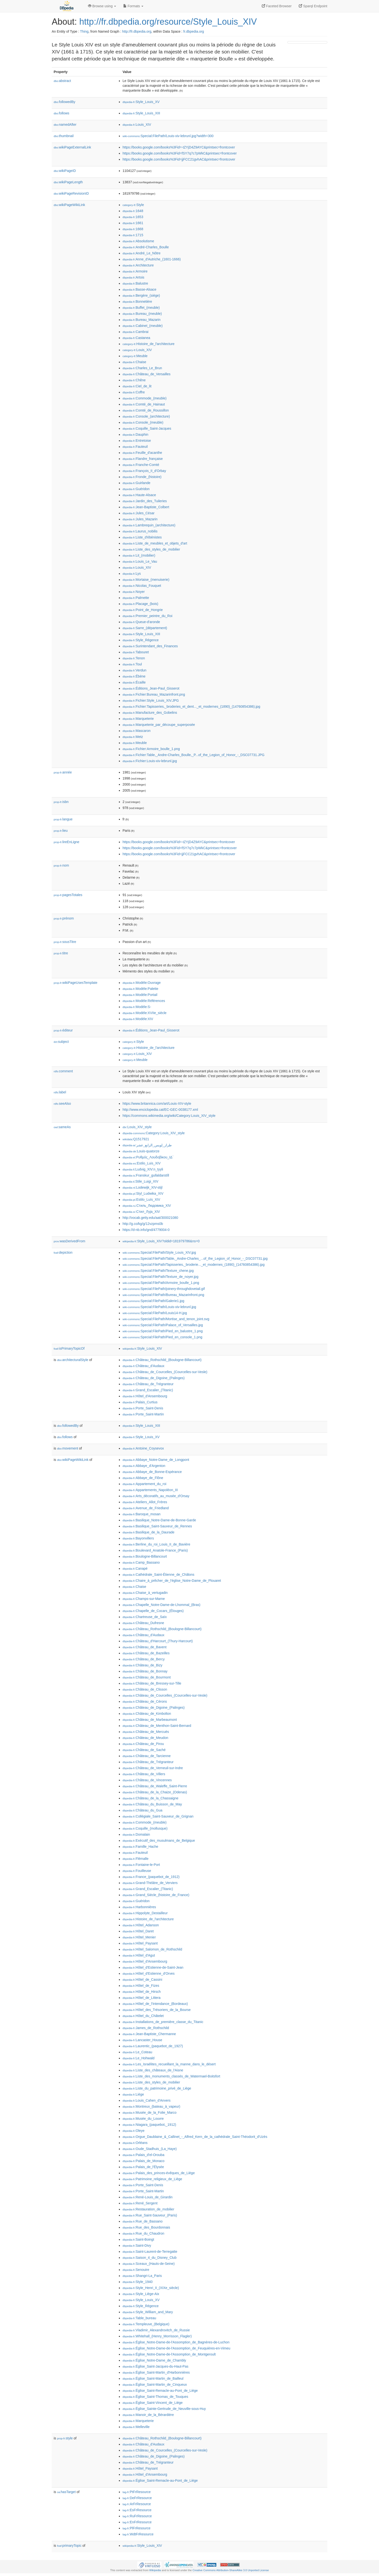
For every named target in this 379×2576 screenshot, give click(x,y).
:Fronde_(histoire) (142, 477)
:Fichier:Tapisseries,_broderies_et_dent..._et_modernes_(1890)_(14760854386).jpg (191, 706)
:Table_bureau (139, 2318)
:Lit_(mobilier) (139, 555)
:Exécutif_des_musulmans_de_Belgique (159, 1840)
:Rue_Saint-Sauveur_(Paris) (150, 2215)
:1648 (133, 211)
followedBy (64, 102)
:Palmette (136, 598)
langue (63, 819)
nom (61, 865)
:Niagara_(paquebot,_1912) (149, 2125)
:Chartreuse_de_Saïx (145, 1617)
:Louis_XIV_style (137, 1127)
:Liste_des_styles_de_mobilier (151, 549)
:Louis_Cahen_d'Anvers (147, 2100)
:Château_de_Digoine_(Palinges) (154, 1378)
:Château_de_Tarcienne (147, 1756)
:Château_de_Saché (144, 1750)
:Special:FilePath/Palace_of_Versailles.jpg (163, 1325)
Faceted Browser (277, 6)
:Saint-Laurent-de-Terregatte (150, 2251)
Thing (84, 31)
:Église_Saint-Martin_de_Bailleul (153, 2378)
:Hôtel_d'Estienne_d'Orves (149, 1973)
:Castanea (136, 338)
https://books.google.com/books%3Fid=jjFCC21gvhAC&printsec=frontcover (179, 159)
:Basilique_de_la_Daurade (149, 1532)
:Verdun (134, 670)
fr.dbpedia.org (193, 31)
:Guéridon (136, 489)
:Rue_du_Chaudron (143, 2233)
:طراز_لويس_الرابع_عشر (147, 1145)
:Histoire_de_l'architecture (149, 344)
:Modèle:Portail (140, 995)
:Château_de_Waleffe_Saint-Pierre (155, 1786)
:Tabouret (136, 652)
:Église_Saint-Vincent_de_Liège (153, 2403)
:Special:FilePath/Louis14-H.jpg (155, 1313)
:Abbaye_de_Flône (143, 1478)
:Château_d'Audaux (143, 1366)
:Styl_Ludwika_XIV (143, 1193)
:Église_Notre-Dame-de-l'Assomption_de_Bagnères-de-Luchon (176, 2342)
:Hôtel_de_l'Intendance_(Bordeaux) (155, 2004)
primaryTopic (69, 2545)
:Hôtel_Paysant (140, 1943)
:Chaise (134, 362)
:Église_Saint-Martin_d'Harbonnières (156, 2372)
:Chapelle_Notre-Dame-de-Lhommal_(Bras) (161, 1605)
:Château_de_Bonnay (145, 1671)
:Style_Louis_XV (141, 102)
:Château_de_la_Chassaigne (150, 1798)
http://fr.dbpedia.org (136, 31)
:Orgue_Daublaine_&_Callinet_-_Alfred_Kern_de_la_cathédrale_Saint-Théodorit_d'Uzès (195, 2137)
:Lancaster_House (142, 2040)
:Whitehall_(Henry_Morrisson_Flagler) (157, 2336)
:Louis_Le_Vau (140, 561)
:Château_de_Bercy (144, 1659)
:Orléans (135, 2143)
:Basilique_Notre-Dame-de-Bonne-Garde (159, 1520)
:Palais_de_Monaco (143, 2161)
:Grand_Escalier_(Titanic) (148, 1390)
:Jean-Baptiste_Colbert (146, 507)
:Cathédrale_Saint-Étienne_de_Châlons (158, 1574)
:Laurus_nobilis (140, 531)
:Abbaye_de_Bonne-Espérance (152, 1472)
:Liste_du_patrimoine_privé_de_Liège (157, 2088)
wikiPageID (65, 171)
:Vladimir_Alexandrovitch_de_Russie (156, 2330)
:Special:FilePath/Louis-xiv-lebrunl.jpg (159, 1307)
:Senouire (136, 2270)
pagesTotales (68, 895)
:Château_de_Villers (144, 1774)
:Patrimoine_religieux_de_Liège (152, 2179)
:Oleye (134, 2131)
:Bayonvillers (138, 1538)
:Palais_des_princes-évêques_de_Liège (159, 2173)
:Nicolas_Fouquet (142, 586)
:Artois (133, 277)
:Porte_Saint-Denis (143, 1408)
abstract (62, 81)
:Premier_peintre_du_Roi (147, 616)
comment (63, 1071)
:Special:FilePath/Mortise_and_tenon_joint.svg (166, 1319)
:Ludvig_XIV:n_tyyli (143, 1169)
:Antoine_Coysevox (143, 1448)
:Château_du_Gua (142, 1810)
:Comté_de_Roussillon (146, 410)
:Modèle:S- (137, 1007)
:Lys (132, 573)
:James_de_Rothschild (146, 2028)
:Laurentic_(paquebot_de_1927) (153, 2046)
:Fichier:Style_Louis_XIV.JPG (151, 700)
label (60, 1092)
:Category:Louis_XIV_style (154, 1133)
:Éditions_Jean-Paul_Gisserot (151, 688)
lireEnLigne (66, 842)
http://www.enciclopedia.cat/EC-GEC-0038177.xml (160, 1109)
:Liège (133, 2094)
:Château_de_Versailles (146, 374)
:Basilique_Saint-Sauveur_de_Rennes (157, 1526)
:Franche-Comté (141, 465)
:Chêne (134, 380)
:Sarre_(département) (145, 628)
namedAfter (65, 124)
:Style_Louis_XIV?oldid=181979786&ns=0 (161, 1241)
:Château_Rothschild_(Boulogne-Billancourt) (162, 1360)
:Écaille (134, 682)
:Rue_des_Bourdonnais (146, 2227)
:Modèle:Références (144, 1001)
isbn (61, 802)
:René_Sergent (140, 2203)
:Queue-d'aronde (141, 622)
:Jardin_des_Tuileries (145, 501)
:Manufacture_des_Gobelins (150, 712)
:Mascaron (137, 731)
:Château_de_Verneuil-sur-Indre (153, 1768)
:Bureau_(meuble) (142, 314)
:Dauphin (135, 434)
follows (61, 113)
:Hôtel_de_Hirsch (142, 1992)
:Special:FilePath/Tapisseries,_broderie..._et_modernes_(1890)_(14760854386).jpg (194, 1264)
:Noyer (134, 592)
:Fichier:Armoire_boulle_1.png (151, 749)
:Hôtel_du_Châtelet (143, 2016)
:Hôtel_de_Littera (141, 1998)
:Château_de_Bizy (142, 1665)
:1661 (133, 223)
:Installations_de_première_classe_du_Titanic (163, 2022)
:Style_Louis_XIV (142, 1348)
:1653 (133, 217)
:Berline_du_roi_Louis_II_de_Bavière (156, 1544)
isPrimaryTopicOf (69, 1348)
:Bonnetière (137, 301)
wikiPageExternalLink (72, 147)
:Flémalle (135, 1859)
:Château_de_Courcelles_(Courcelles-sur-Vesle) (165, 1372)
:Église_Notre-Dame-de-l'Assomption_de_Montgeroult (169, 2354)
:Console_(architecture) (146, 416)
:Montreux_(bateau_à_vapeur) (151, 2106)
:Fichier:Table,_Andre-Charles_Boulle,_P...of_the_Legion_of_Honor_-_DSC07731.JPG (193, 755)
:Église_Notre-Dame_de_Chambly (154, 2360)
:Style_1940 (138, 2282)
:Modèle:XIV (138, 1019)
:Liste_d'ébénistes (142, 537)
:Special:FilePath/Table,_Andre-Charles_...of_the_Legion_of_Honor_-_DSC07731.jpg (195, 1258)
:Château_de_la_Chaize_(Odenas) (155, 1792)
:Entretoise (137, 440)
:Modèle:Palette (140, 989)
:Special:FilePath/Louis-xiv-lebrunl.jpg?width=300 (168, 136)
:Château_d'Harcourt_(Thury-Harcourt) (158, 1641)
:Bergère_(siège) (141, 295)
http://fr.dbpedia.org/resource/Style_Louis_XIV (168, 22)
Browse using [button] (102, 6)
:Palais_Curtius (140, 1402)
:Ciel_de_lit (137, 386)
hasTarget (66, 2492)
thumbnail (63, 136)
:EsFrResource (137, 2510)
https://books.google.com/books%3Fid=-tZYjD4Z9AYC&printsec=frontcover (179, 147)
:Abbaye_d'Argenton (144, 1466)
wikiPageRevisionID (71, 193)
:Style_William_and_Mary (148, 2312)
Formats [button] (133, 6)
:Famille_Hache (140, 1846)
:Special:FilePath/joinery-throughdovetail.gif (164, 1289)
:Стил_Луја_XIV (141, 1212)
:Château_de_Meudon (145, 1738)
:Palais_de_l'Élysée (143, 2167)
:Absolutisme (138, 241)
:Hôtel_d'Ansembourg (145, 1396)
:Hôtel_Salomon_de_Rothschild (152, 1949)
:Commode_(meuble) (145, 398)
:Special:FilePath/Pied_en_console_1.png (162, 1337)
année (63, 772)
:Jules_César (138, 513)
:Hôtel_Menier (139, 1937)
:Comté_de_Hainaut (144, 404)
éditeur (63, 1030)
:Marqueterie (138, 719)
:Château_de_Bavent (145, 1647)
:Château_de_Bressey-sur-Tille (152, 1683)
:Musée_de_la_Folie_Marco (149, 2112)
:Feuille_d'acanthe (142, 453)
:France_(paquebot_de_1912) (151, 1877)
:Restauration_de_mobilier (148, 2209)
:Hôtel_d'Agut (139, 1955)
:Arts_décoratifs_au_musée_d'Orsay (156, 1496)
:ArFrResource (137, 2504)
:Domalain (136, 1834)
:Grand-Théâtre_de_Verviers (150, 1883)
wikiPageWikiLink (69, 205)
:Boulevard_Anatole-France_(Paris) (155, 1550)
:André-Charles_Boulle (146, 247)
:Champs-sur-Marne (144, 1599)
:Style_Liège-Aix (141, 2294)
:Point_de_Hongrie (143, 610)
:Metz (133, 737)
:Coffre (134, 392)
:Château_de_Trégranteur (148, 1384)
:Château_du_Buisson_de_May (152, 1804)
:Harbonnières (139, 1907)
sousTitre (65, 942)
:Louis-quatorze (141, 1151)
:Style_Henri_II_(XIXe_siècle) (151, 2288)
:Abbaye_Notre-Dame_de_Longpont (156, 1460)
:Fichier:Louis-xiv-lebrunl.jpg (150, 761)
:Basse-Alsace (139, 289)
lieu (61, 830)
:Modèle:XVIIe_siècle (145, 1013)
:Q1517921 (136, 1139)
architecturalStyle (72, 1360)
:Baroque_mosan (141, 1514)
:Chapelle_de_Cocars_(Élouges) (153, 1611)
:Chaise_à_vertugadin (145, 1593)
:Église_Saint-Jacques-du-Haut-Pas (155, 2366)
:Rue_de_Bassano (143, 2221)
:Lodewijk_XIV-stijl (142, 1187)
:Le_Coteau (137, 2052)
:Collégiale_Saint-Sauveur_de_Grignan (158, 1816)
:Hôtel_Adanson (141, 1925)
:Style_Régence (141, 640)
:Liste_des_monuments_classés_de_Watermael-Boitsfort (171, 2076)
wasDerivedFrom (69, 1241)
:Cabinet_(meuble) (143, 326)
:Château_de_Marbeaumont (150, 1720)
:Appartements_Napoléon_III (150, 1490)
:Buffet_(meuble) (141, 307)
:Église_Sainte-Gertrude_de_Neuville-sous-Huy (164, 2409)
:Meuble (135, 356)
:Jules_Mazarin (140, 519)
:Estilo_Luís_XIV (141, 1199)
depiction (63, 1252)
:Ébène (134, 676)
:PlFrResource (137, 2528)
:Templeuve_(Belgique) (146, 2324)
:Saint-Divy (137, 2245)
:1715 (133, 235)
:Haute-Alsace (139, 495)
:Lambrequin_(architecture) (149, 525)
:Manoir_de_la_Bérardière (148, 2415)
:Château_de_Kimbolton (147, 1713)
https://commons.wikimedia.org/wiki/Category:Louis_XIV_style (169, 1116)
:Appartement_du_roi (144, 1484)
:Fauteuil (135, 447)
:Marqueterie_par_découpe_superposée (159, 725)
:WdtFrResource (138, 2534)
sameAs (62, 1127)
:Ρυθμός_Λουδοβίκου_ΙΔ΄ (148, 1157)
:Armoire (135, 271)
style (65, 2438)
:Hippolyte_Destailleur (145, 1913)
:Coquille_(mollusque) (145, 1828)
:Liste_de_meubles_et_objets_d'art (155, 543)
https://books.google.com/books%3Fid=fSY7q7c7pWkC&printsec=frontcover (180, 153)
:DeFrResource (137, 2498)
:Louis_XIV (137, 124)
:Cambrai (135, 332)
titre (61, 953)
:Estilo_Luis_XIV (141, 1163)
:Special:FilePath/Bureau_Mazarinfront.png (163, 1295)
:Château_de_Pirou (143, 1744)
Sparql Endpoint (313, 6)
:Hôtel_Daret (138, 1931)
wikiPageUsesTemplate (75, 983)
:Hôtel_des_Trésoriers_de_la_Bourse (157, 2010)
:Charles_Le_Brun (142, 368)
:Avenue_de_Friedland (146, 1508)
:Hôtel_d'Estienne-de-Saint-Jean (153, 1967)
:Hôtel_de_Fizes (141, 1985)
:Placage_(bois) (140, 604)
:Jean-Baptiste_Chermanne (149, 2034)
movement (67, 1448)
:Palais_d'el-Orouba (143, 2155)
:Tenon (134, 658)
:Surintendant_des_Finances (150, 646)
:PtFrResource (137, 2492)
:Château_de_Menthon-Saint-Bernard (157, 1726)
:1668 (133, 229)
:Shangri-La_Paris (142, 2276)
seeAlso (62, 1103)
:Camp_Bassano (141, 1562)
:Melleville (136, 2427)
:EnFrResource (137, 2522)
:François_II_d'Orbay (144, 471)
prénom (64, 918)
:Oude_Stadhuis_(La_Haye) (150, 2149)
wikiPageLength (68, 182)
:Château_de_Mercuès (146, 1732)
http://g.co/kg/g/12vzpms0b (143, 1224)
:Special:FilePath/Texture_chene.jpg (158, 1271)
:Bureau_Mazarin (141, 320)
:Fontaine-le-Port (141, 1865)
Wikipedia (155, 2570)
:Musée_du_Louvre (143, 2118)
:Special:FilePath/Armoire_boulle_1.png (161, 1283)
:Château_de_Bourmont (147, 1677)
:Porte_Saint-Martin (143, 1414)
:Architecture (138, 265)
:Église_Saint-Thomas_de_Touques (155, 2397)
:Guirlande (136, 483)
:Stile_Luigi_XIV (140, 1181)
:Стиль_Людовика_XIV (147, 1205)
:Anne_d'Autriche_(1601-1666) (152, 259)
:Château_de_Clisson (145, 1689)
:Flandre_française (143, 459)
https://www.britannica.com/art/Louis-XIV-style (157, 1103)
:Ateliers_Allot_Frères (145, 1502)
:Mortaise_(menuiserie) (146, 579)
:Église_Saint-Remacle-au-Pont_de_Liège (160, 2390)
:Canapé (135, 1568)
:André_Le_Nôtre (141, 253)
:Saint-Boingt (138, 2239)
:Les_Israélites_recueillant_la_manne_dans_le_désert (169, 2064)
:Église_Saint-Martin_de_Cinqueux (155, 2384)
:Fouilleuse (137, 1871)
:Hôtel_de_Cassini (142, 1979)
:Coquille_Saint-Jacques (147, 428)
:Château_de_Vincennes (147, 1780)
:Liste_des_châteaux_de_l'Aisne (153, 2070)
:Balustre (135, 283)
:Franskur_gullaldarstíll (146, 1175)
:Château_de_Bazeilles (146, 1653)
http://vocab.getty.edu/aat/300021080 (150, 1218)
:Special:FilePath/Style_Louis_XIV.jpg (159, 1252)
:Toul (132, 664)
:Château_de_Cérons (145, 1701)
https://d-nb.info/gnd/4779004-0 (146, 1230)
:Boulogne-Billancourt (145, 1556)
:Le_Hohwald (138, 2058)
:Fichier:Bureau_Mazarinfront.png (154, 694)
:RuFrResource (137, 2516)
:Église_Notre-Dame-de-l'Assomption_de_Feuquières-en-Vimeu (176, 2348)
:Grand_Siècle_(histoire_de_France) (156, 1895)
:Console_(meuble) (143, 422)
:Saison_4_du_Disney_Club (149, 2258)
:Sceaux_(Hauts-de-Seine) (149, 2264)
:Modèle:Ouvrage (142, 983)
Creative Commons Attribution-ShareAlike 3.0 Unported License (230, 2570)
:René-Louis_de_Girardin (148, 2197)
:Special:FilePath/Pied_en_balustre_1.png (163, 1331)
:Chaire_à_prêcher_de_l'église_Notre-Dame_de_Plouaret (172, 1580)
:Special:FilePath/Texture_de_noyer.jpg (160, 1277)
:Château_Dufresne (143, 1623)
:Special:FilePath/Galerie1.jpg (153, 1301)
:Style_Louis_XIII (141, 113)
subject (61, 1042)
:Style (133, 205)
